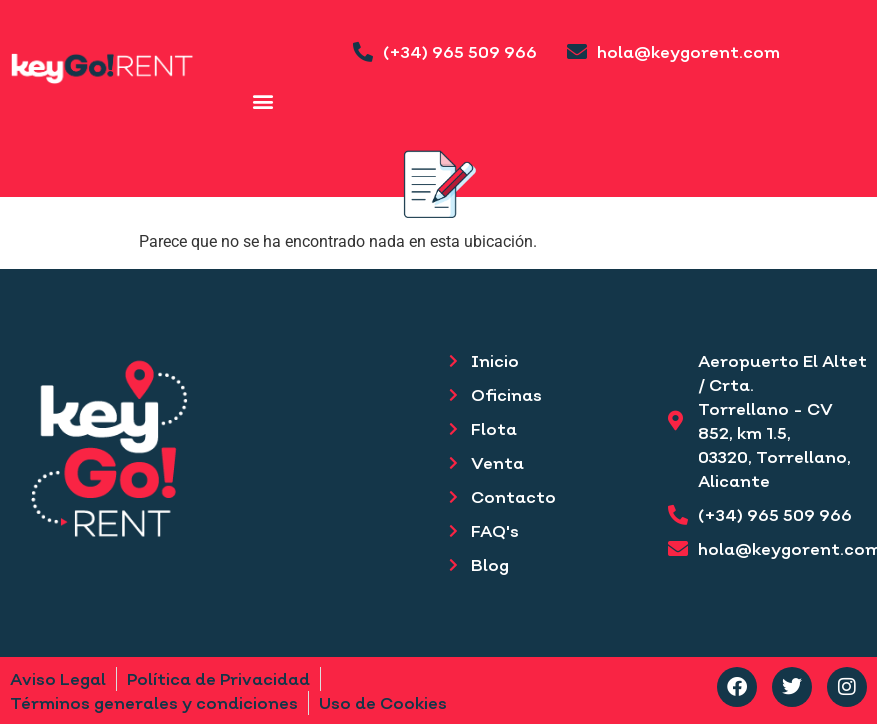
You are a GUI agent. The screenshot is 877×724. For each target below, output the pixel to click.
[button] (263, 100)
